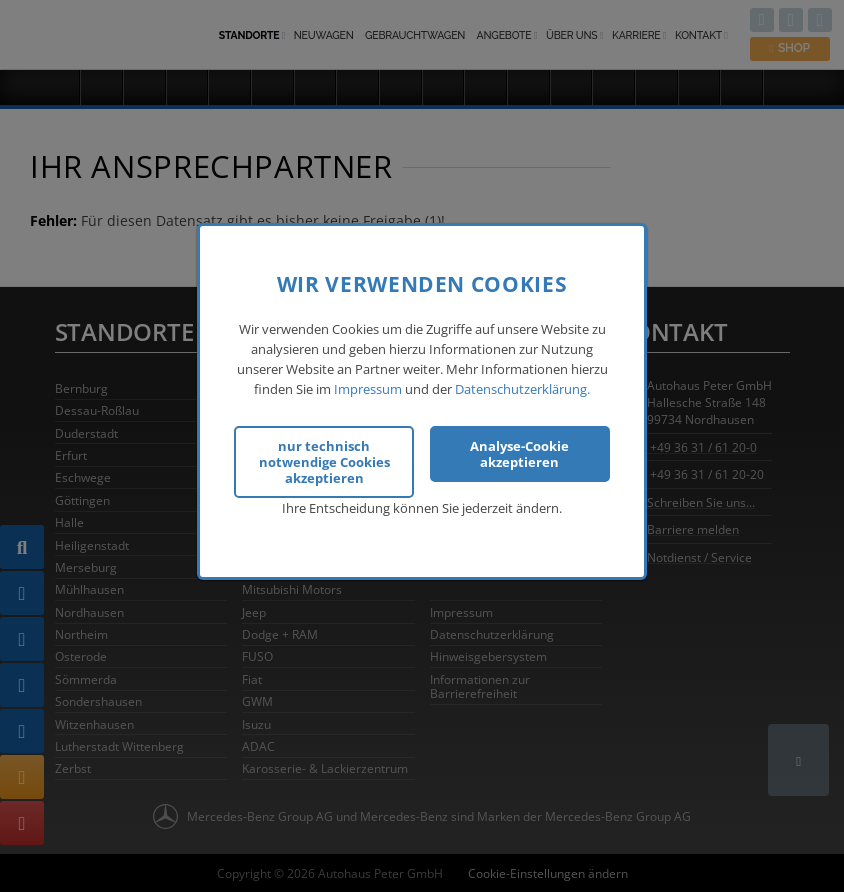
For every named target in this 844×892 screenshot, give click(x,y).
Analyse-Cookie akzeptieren (519, 452)
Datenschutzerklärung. (522, 388)
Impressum (368, 388)
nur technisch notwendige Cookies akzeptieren (324, 460)
